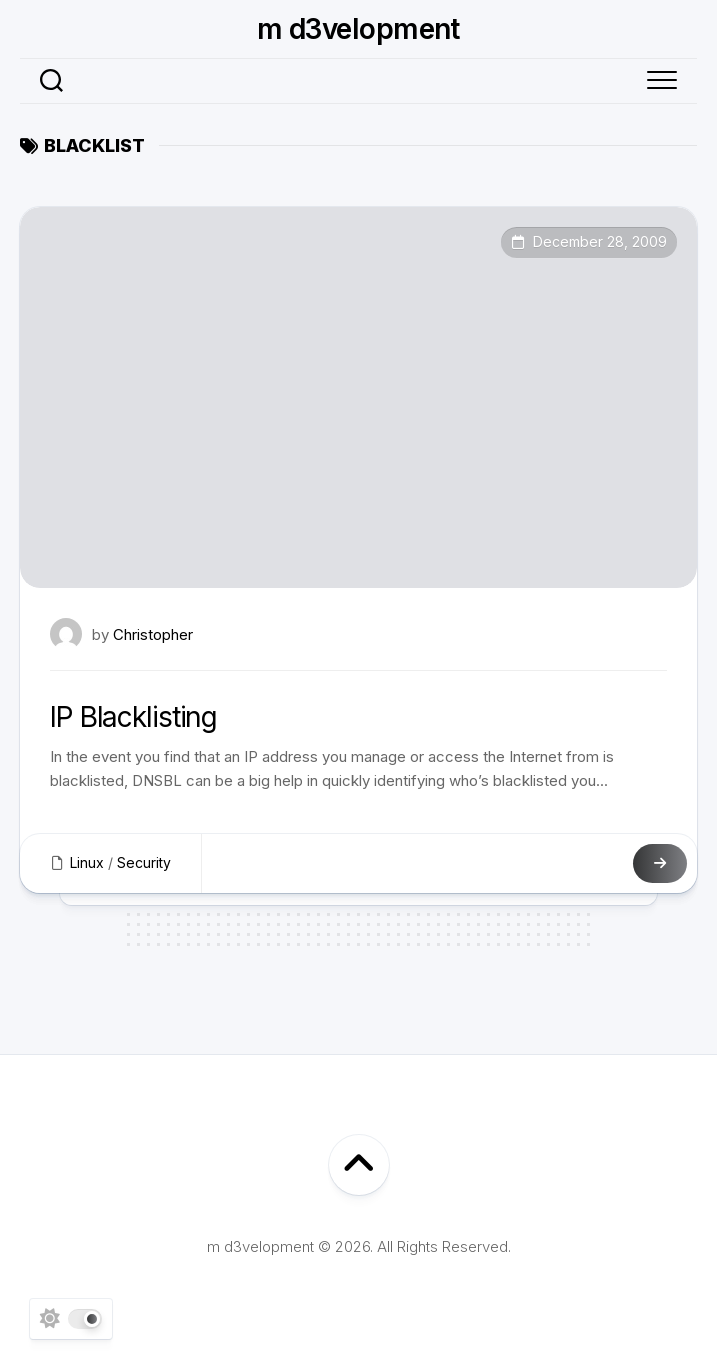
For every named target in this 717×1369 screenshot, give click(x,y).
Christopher (153, 634)
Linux (87, 862)
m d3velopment (358, 29)
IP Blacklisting (133, 717)
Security (144, 862)
